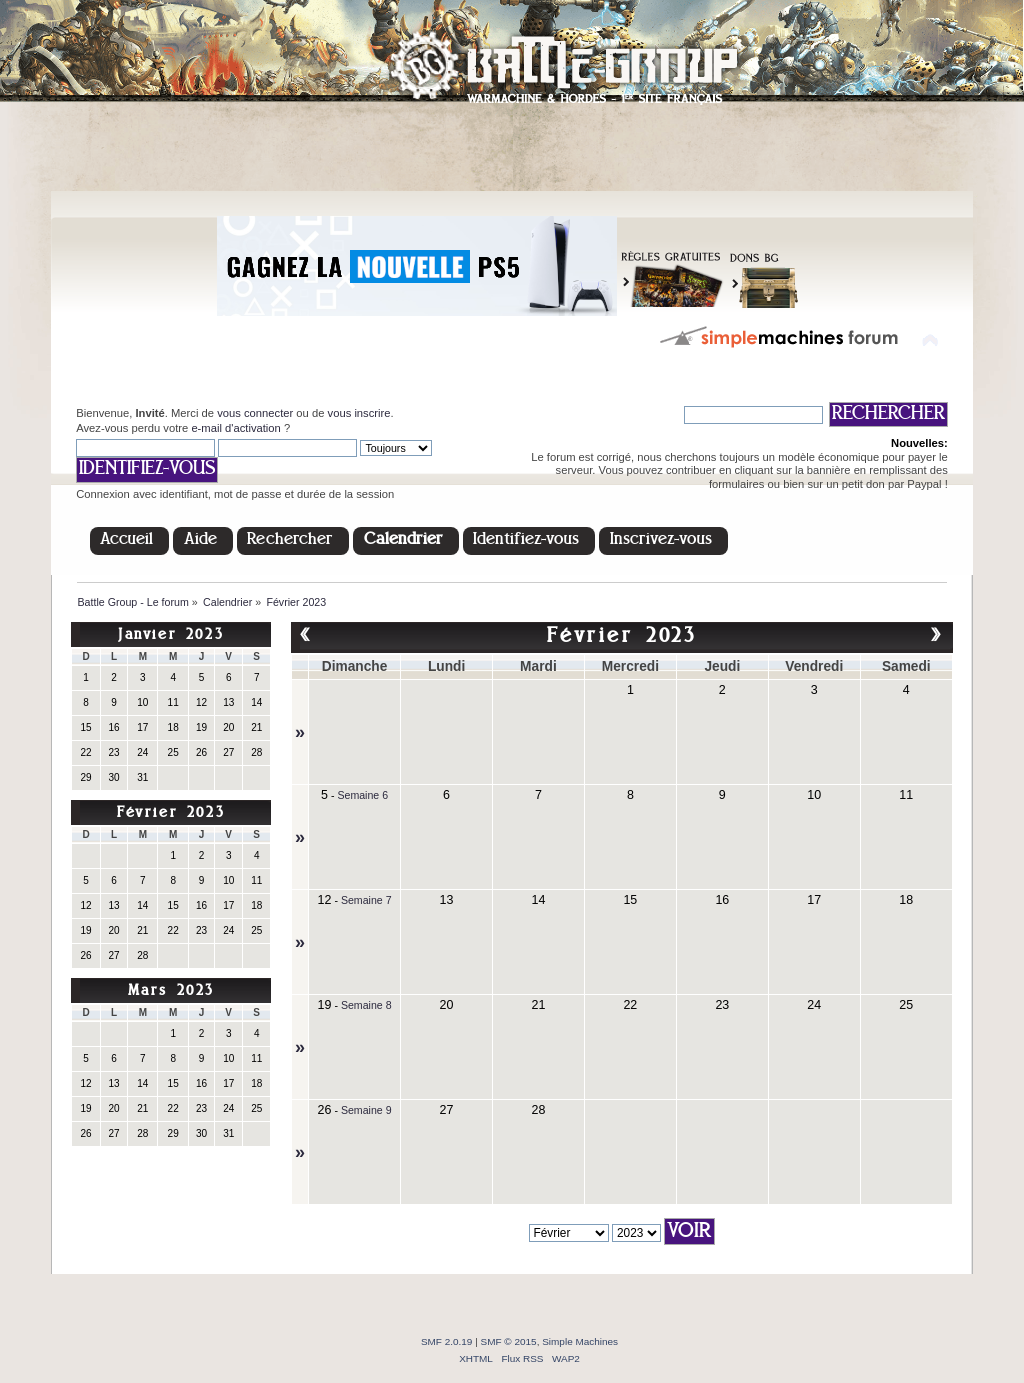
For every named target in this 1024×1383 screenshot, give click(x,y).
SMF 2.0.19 (447, 1341)
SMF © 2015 (509, 1341)
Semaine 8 (366, 1005)
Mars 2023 (171, 991)
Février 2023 (171, 813)
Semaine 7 (366, 900)
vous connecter (255, 413)
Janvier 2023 (171, 635)
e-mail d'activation (235, 428)
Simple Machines (580, 1341)
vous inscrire (359, 413)
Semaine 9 (366, 1110)
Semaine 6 (362, 795)
